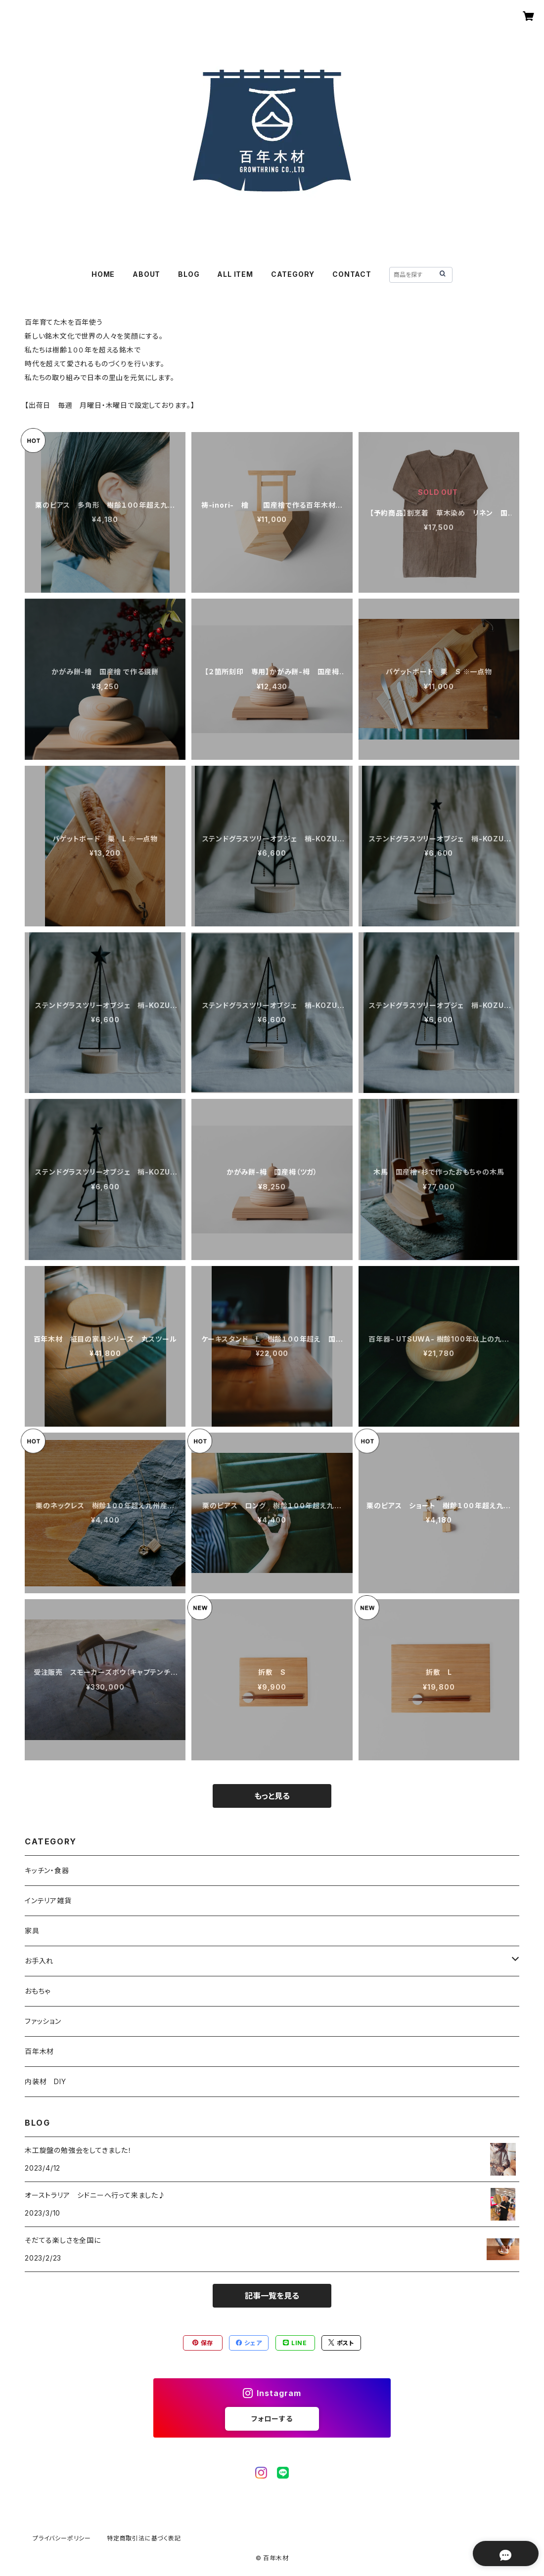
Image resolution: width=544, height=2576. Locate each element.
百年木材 (39, 2051)
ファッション (43, 2021)
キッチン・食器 (47, 1870)
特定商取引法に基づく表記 (144, 2538)
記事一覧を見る (272, 2296)
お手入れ (39, 1961)
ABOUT (146, 274)
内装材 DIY (45, 2081)
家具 (32, 1930)
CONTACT (351, 274)
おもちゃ (37, 1991)
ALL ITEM (235, 274)
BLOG (188, 274)
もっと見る (272, 1796)
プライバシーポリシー (62, 2538)
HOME (103, 274)
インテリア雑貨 (48, 1900)
